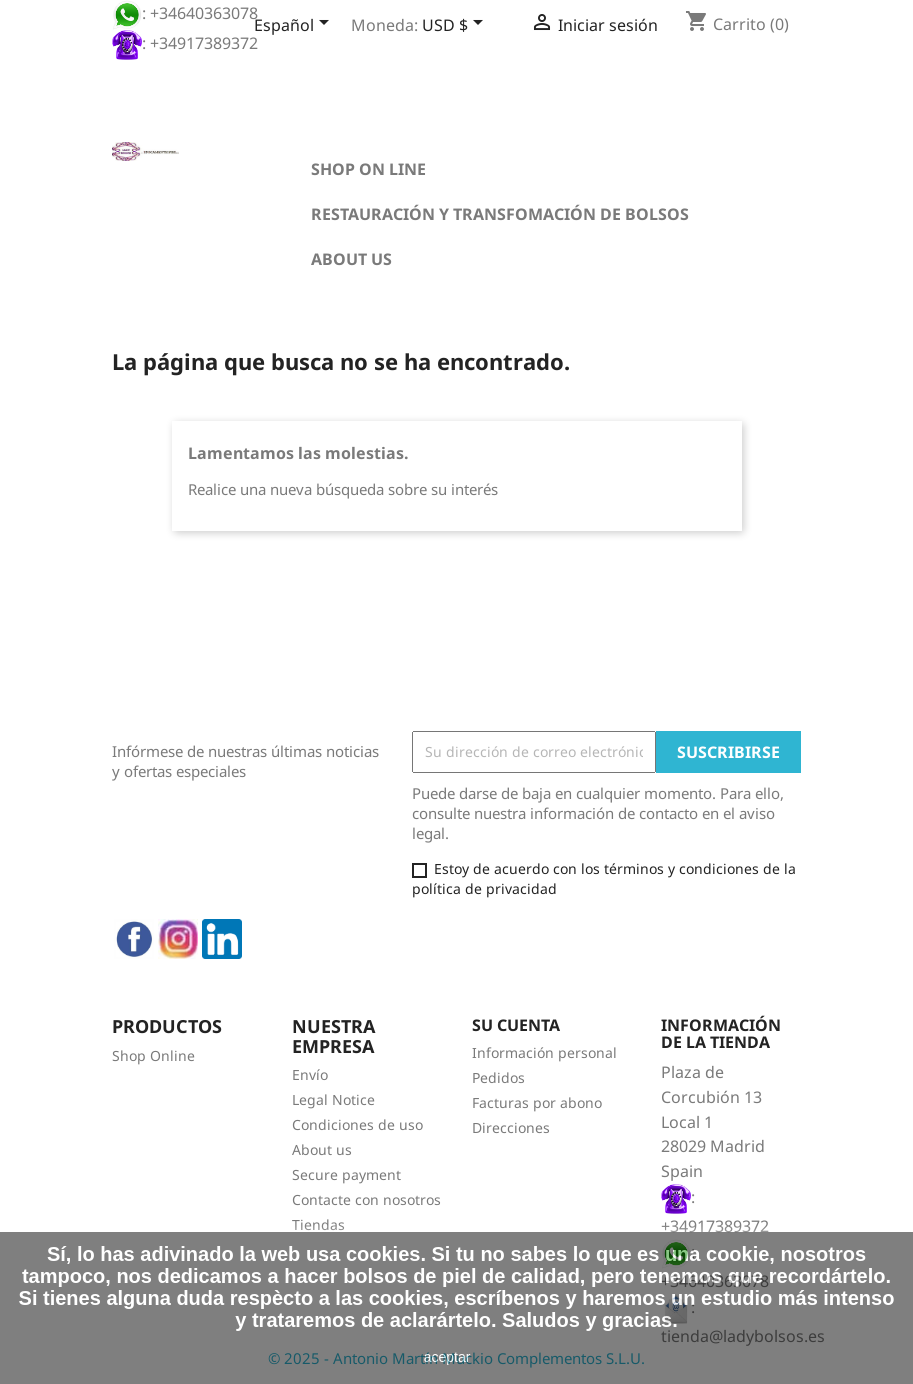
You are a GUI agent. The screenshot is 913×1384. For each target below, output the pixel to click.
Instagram (178, 939)
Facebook (134, 939)
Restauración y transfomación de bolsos (500, 214)
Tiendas (318, 1224)
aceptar (447, 1357)
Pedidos (498, 1077)
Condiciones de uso (357, 1124)
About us (351, 259)
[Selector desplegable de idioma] (295, 27)
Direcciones (511, 1127)
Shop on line (368, 169)
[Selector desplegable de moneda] (456, 27)
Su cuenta (516, 1025)
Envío (310, 1074)
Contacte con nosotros (366, 1199)
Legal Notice (333, 1099)
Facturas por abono (537, 1102)
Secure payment (346, 1174)
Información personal (544, 1052)
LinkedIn (222, 939)
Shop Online (153, 1055)
